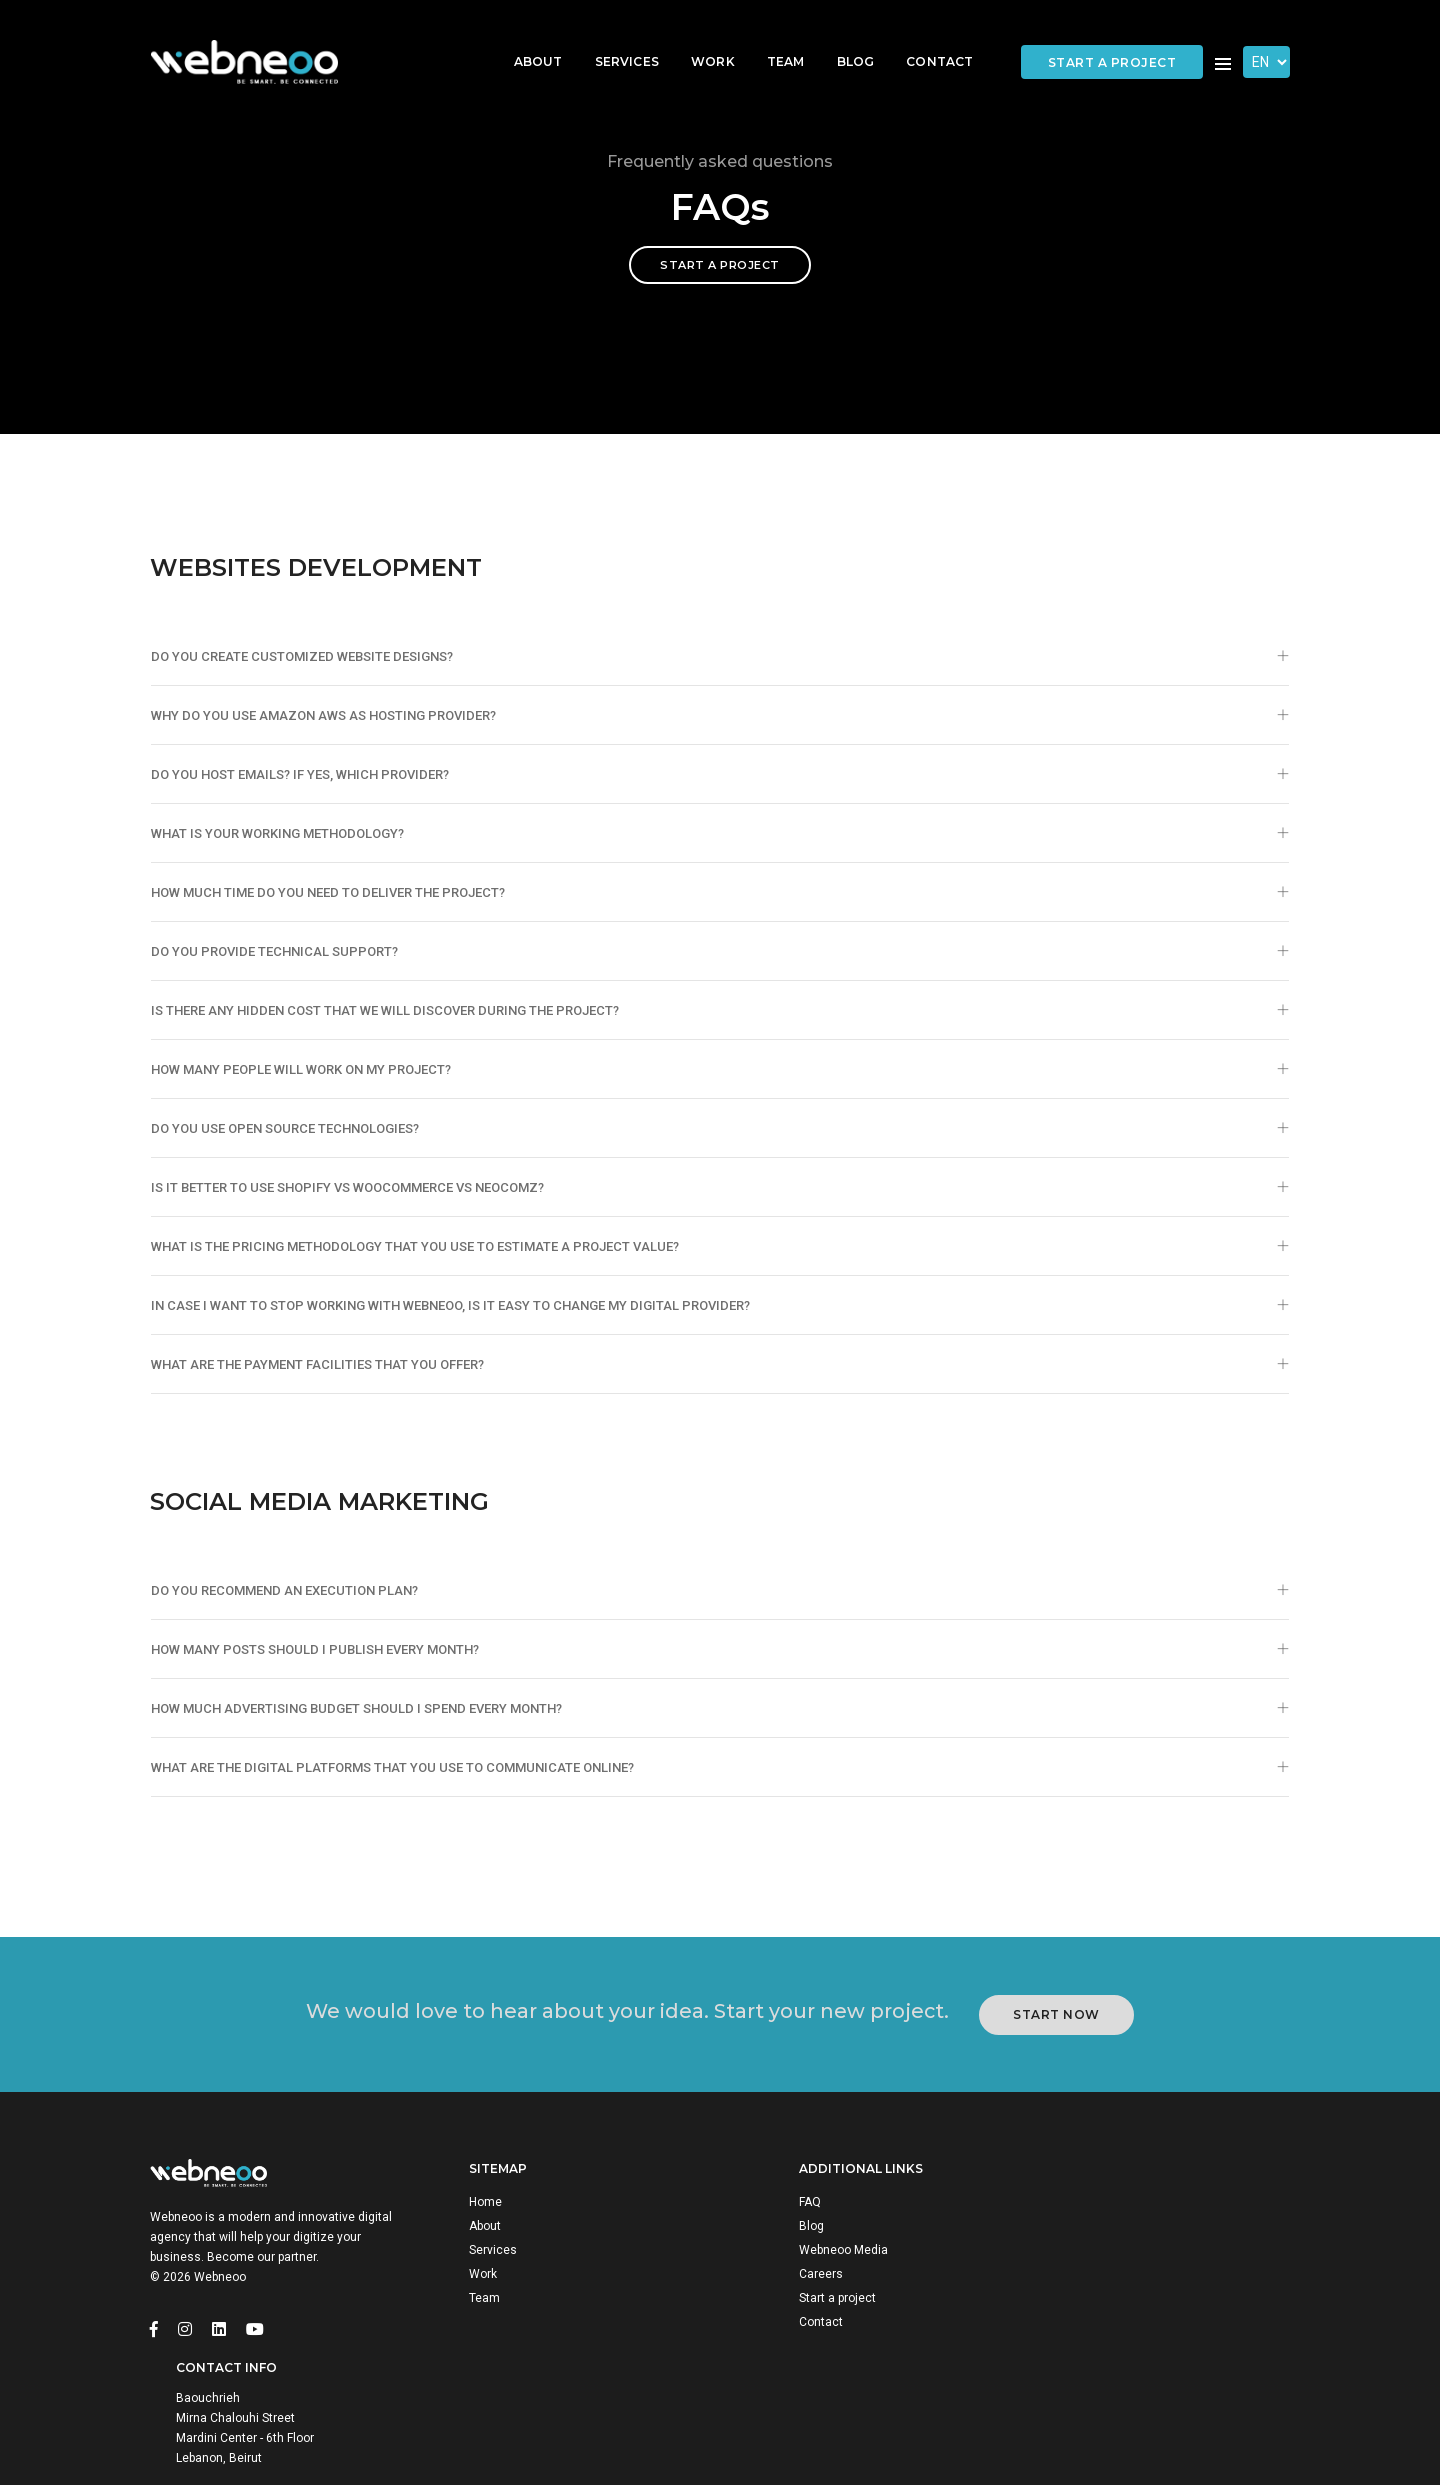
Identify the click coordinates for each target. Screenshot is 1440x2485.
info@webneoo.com (1150, 2349)
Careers (787, 2329)
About (523, 35)
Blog (841, 35)
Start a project (1112, 36)
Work (698, 35)
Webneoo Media (809, 2305)
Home (489, 2257)
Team (771, 35)
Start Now (1059, 2061)
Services (612, 35)
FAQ (776, 2257)
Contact (924, 35)
